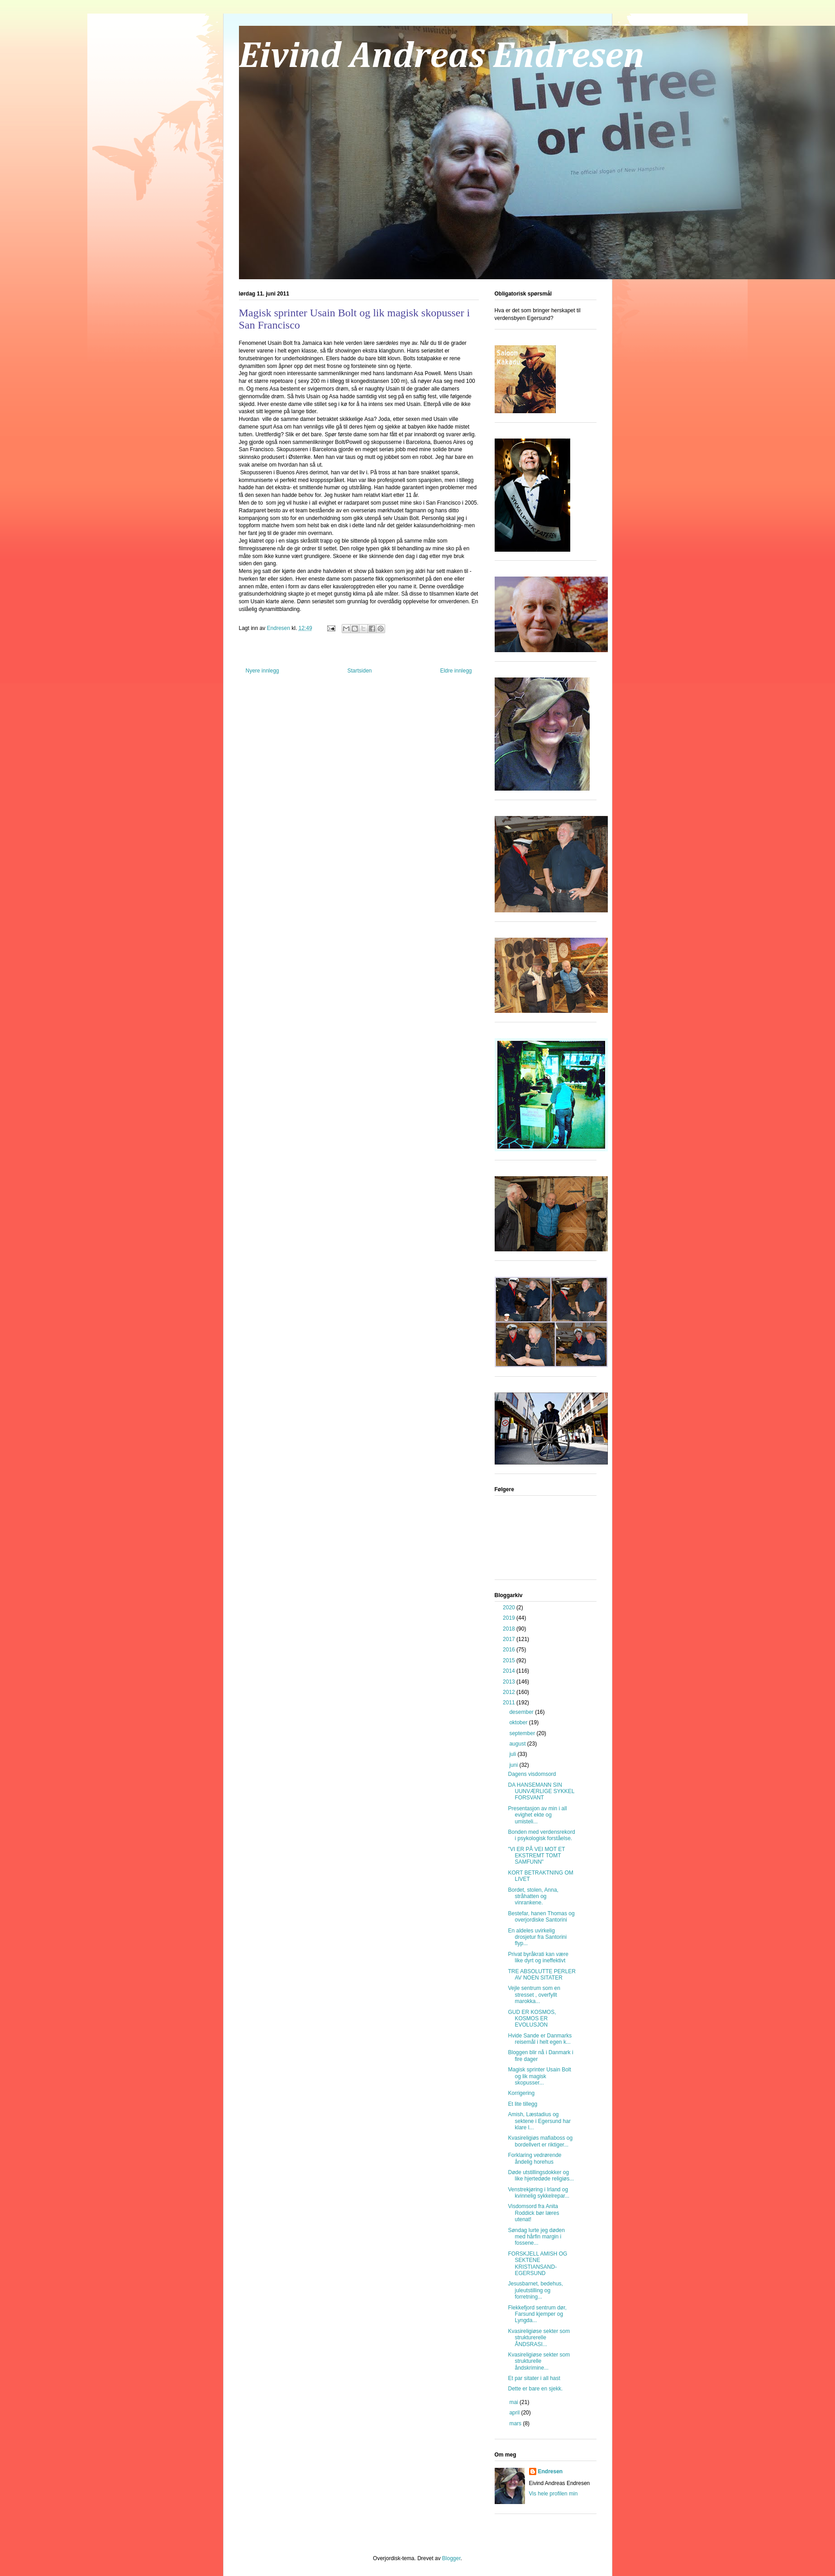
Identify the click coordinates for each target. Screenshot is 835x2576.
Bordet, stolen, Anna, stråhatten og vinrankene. (533, 1896)
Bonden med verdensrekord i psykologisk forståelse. (541, 1835)
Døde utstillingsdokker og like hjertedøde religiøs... (541, 2175)
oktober (519, 1722)
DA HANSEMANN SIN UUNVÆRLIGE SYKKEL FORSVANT (541, 1791)
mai (514, 2402)
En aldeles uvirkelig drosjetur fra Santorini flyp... (537, 1937)
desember (522, 1712)
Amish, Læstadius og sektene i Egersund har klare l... (539, 2121)
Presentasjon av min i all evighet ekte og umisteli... (537, 1815)
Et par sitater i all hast (534, 2378)
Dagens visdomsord (532, 1774)
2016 (509, 1649)
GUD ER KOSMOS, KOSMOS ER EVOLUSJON (532, 2018)
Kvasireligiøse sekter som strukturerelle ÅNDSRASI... (539, 2337)
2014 (509, 1671)
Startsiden (359, 671)
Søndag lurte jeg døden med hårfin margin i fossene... (536, 2237)
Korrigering (521, 2093)
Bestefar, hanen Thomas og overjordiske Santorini (541, 1916)
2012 (509, 1692)
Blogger (451, 2558)
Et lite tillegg (522, 2104)
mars (516, 2423)
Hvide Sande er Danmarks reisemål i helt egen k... (540, 2038)
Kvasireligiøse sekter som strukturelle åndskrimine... (539, 2361)
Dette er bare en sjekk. (535, 2388)
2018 (509, 1629)
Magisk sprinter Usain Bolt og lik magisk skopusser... (539, 2076)
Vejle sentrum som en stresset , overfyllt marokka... (534, 1994)
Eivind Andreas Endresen (441, 57)
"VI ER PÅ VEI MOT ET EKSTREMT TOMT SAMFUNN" (536, 1855)
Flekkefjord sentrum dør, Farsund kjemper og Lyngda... (537, 2314)
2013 (509, 1682)
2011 (509, 1702)
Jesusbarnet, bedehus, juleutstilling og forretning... (535, 2290)
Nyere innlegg (262, 671)
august (518, 1744)
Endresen (550, 2471)
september (522, 1733)
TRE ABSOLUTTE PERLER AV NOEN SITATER (541, 1974)
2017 (509, 1639)
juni (514, 1765)
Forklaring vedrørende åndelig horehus (534, 2158)
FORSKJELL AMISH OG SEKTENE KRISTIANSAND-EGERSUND (537, 2263)
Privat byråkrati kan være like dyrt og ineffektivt (538, 1957)
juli (513, 1754)
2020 (509, 1607)
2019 (509, 1618)
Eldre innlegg (456, 671)
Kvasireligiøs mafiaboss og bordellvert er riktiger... (540, 2141)
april (515, 2412)
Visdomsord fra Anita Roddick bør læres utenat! (533, 2213)
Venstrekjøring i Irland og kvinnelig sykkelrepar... (538, 2192)
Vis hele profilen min (553, 2493)
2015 (509, 1660)
